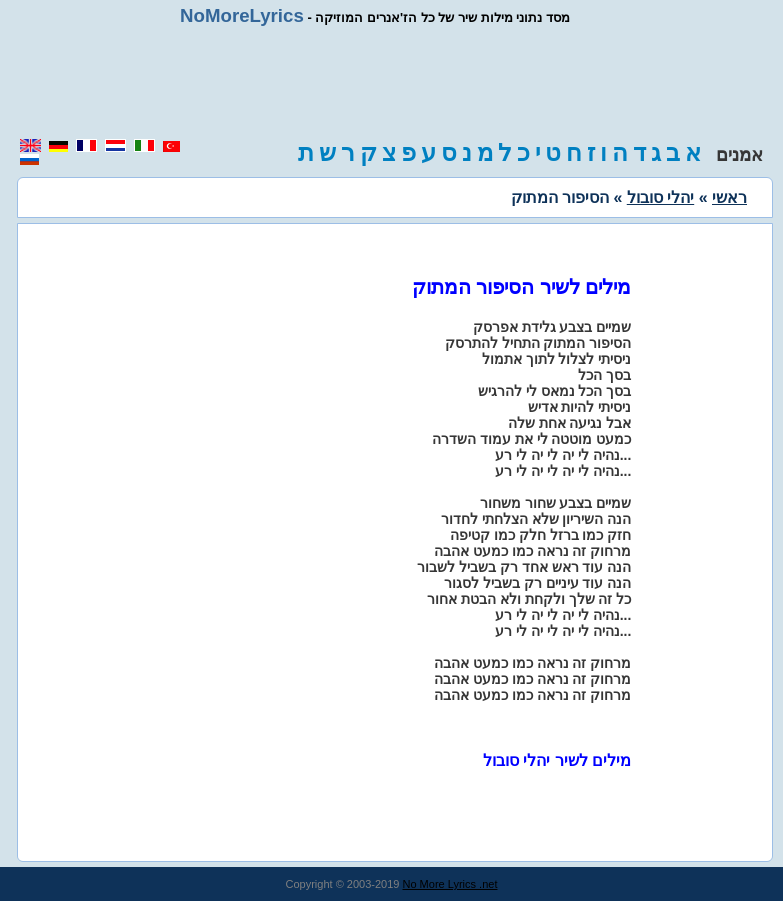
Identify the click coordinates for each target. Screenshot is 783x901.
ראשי (729, 197)
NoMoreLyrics (242, 15)
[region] (392, 82)
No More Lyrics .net (450, 884)
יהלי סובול (660, 197)
